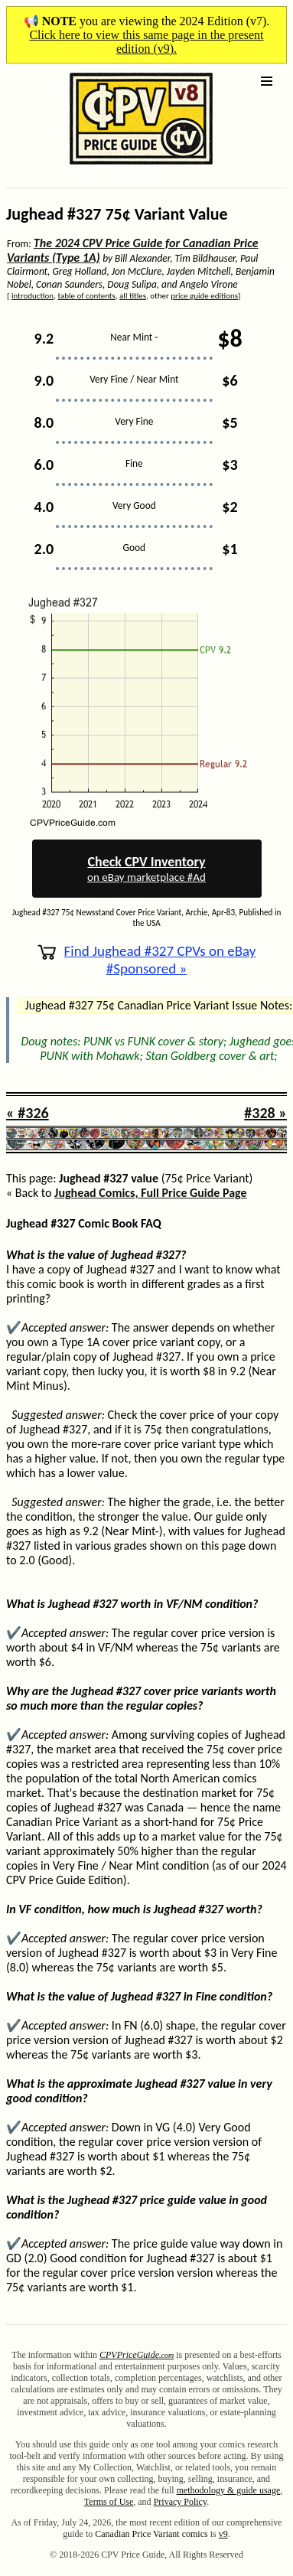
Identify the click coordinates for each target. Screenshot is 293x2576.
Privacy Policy (180, 2501)
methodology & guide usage (229, 2490)
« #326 (27, 1113)
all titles (132, 296)
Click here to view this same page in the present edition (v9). (146, 41)
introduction (32, 296)
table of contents (86, 296)
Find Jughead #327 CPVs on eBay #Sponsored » (146, 959)
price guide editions (204, 296)
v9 (223, 2534)
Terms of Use (108, 2501)
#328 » (265, 1113)
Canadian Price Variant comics (151, 2534)
